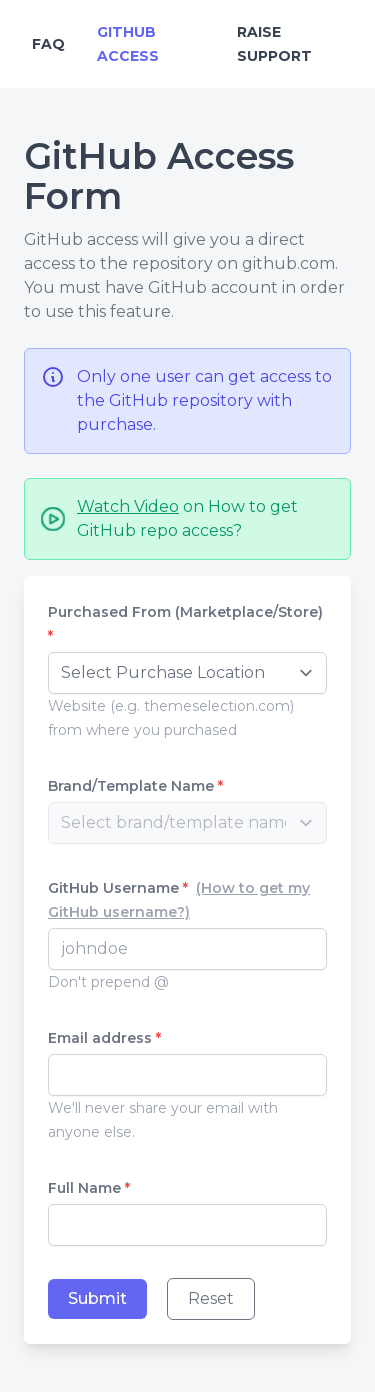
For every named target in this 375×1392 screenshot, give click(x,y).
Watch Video (128, 506)
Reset (211, 1298)
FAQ (48, 44)
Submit (97, 1298)
